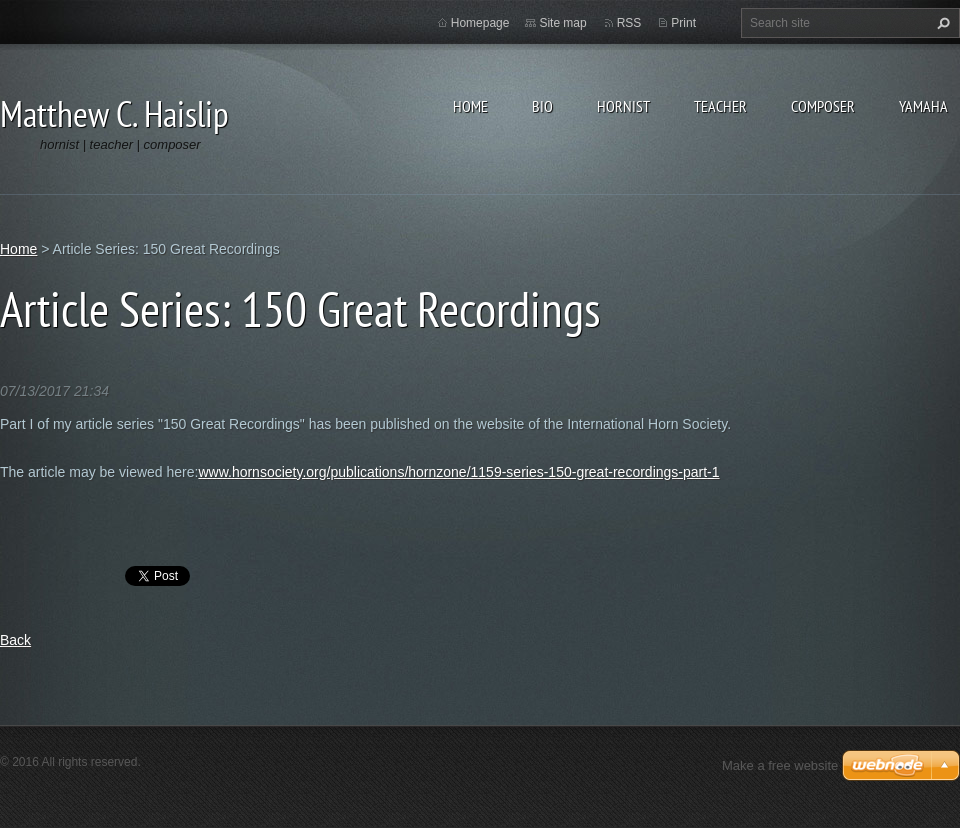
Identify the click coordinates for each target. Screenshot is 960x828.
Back (15, 640)
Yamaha (923, 106)
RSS (629, 23)
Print (683, 23)
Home (470, 106)
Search (941, 23)
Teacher (720, 106)
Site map (562, 23)
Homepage (480, 23)
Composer (823, 106)
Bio (542, 106)
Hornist (623, 106)
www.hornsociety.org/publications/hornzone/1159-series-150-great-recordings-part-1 (458, 472)
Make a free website (780, 765)
